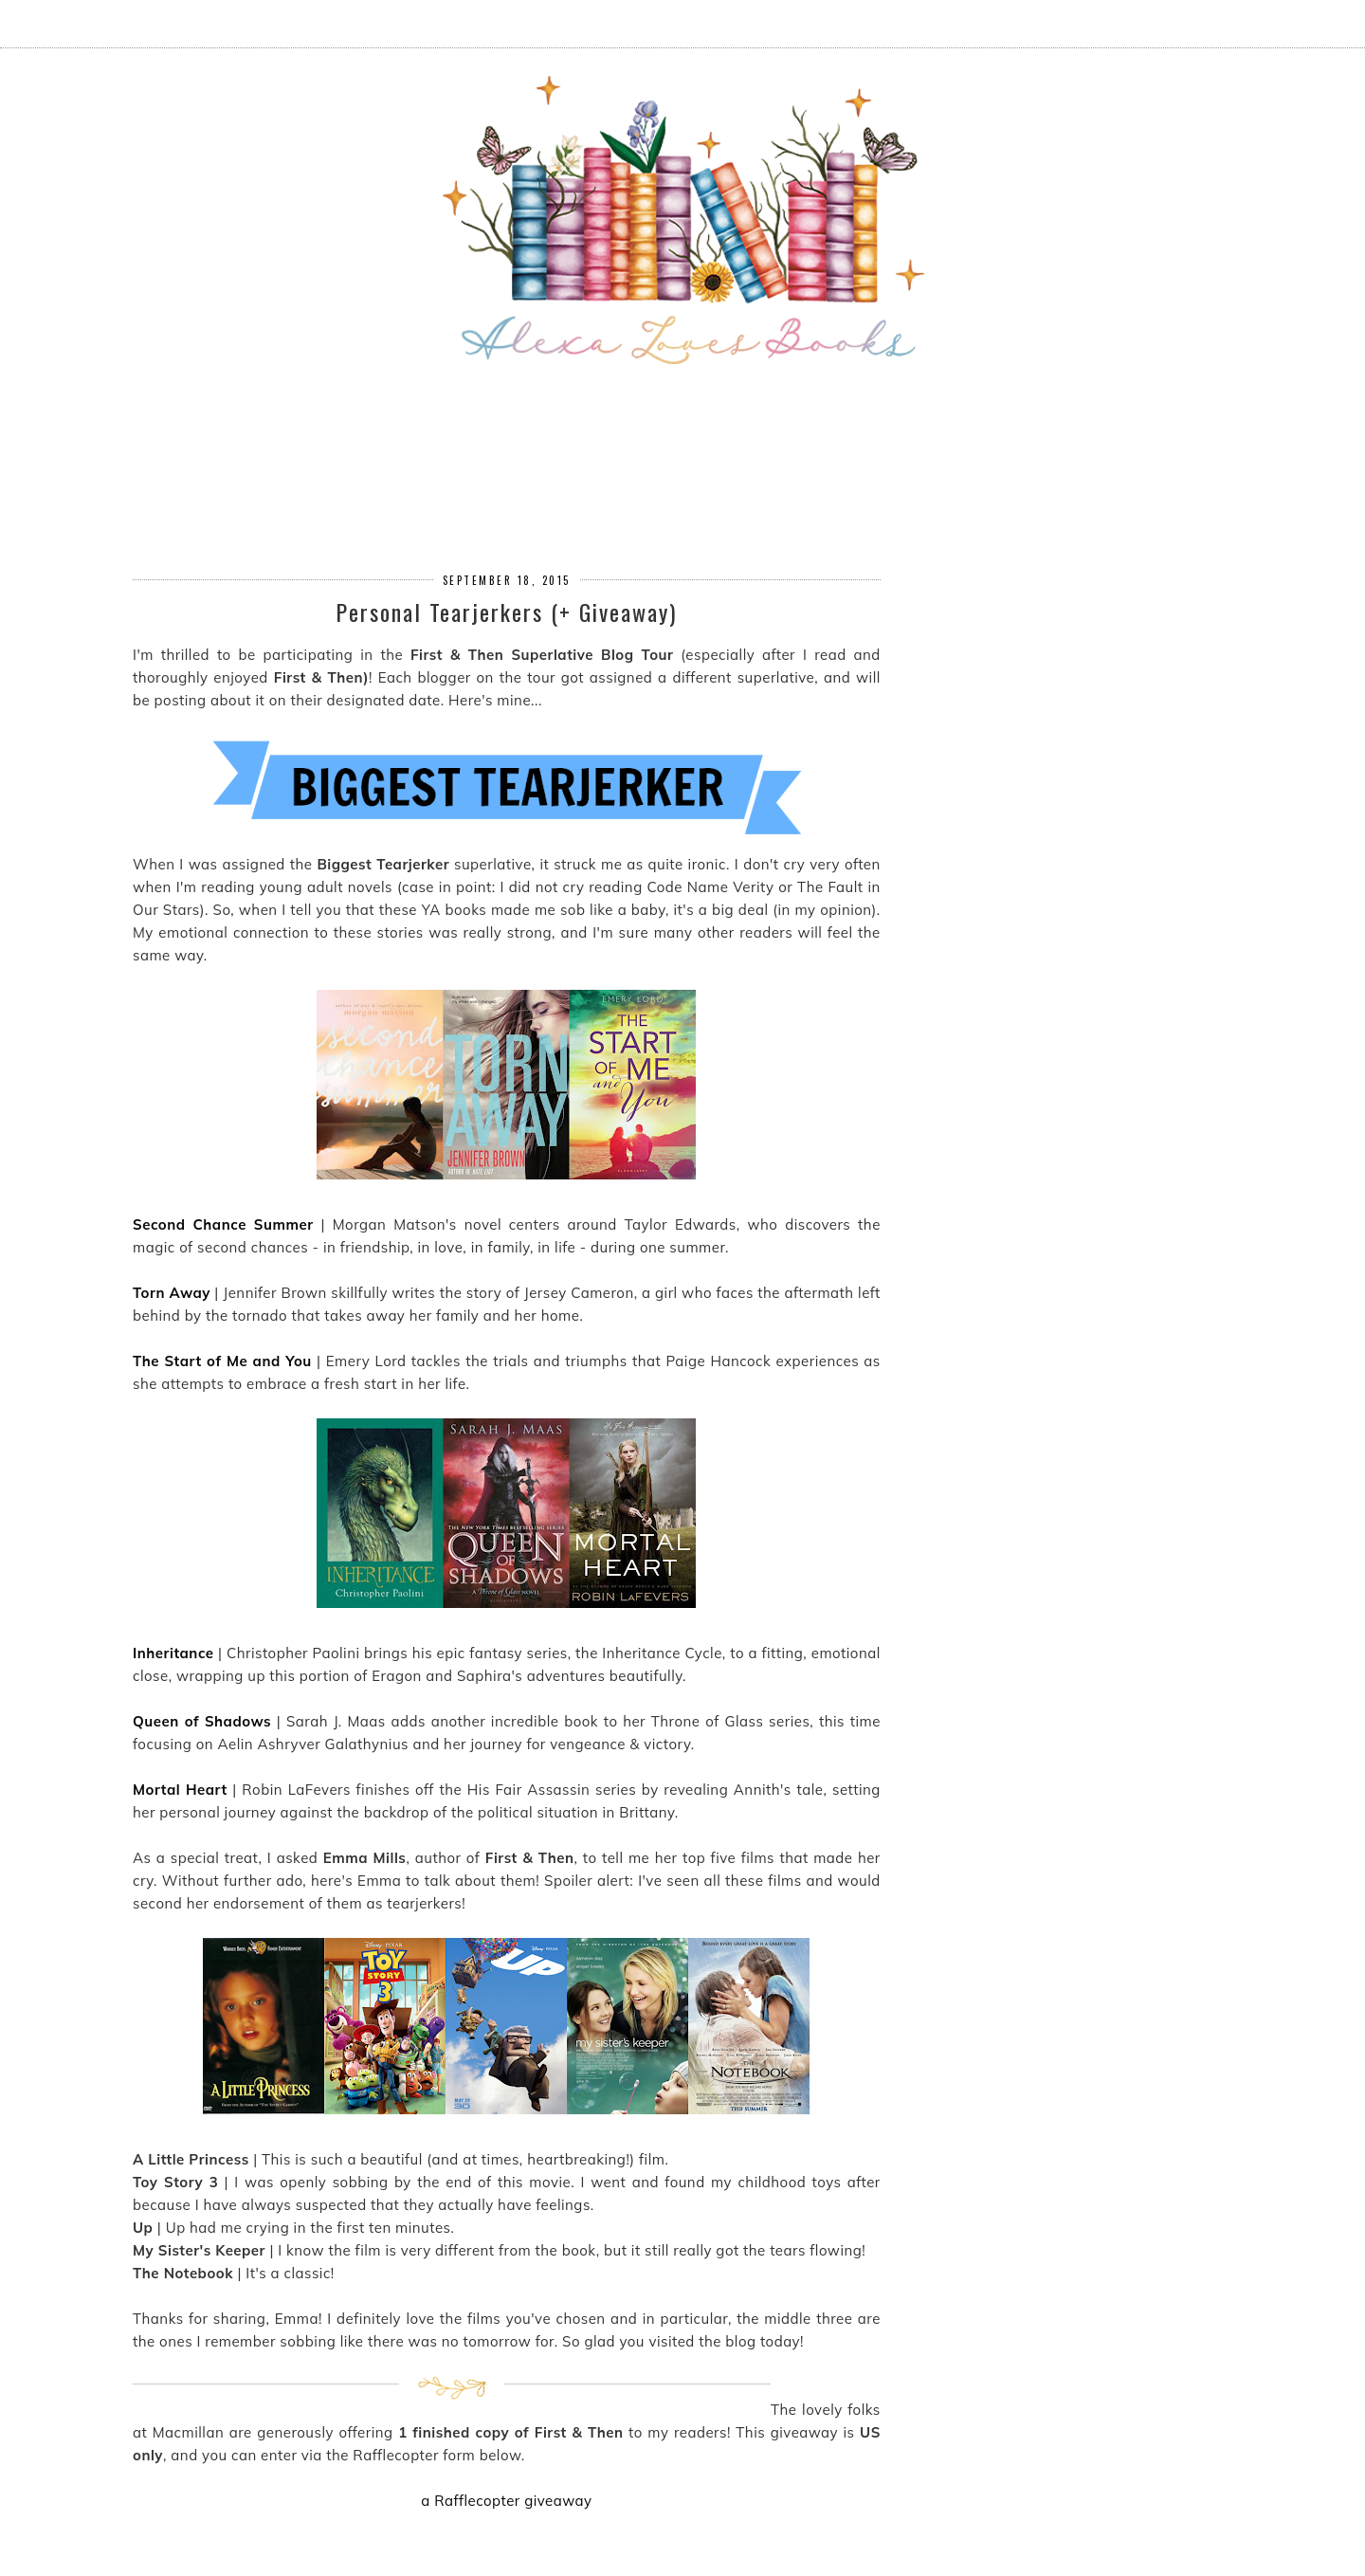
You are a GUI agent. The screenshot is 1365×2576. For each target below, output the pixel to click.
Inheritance (173, 1653)
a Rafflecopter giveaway (506, 2501)
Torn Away (171, 1293)
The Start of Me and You (222, 1361)
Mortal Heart (180, 1790)
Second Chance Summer (223, 1224)
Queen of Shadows (202, 1721)
